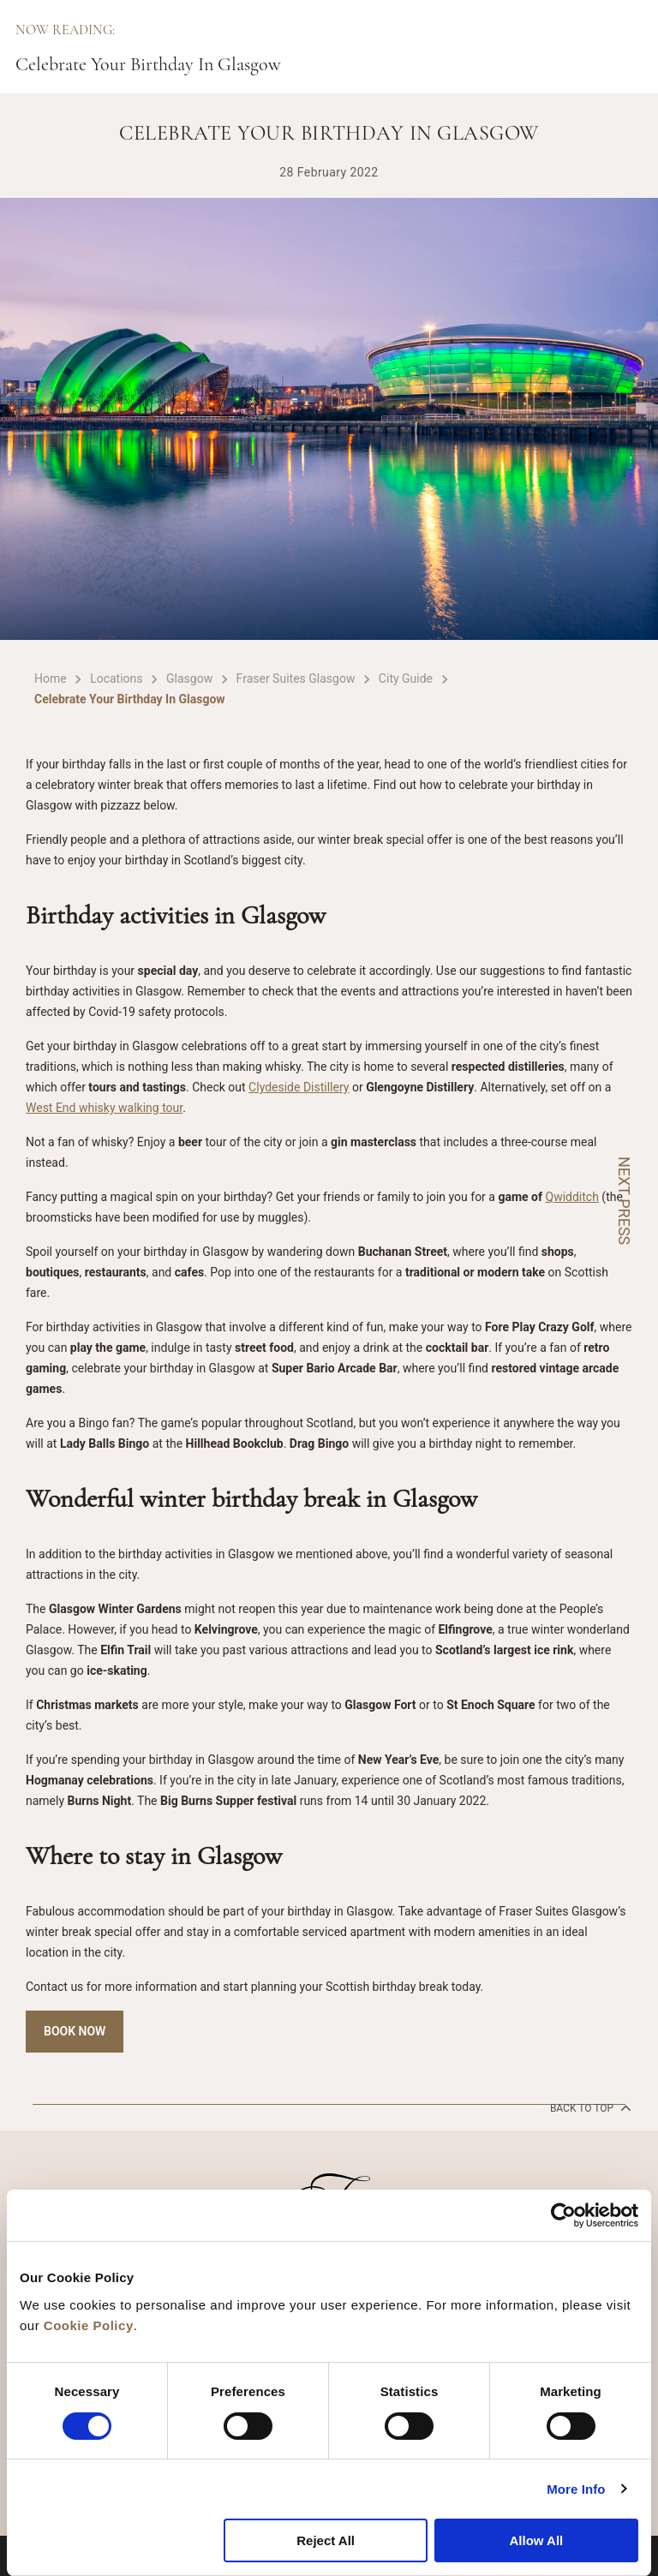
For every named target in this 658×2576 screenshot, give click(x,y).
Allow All (536, 2540)
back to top (589, 2107)
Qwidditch (572, 1197)
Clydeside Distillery (298, 1087)
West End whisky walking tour (104, 1108)
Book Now (74, 2031)
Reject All (325, 2540)
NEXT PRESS (624, 1201)
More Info (576, 2489)
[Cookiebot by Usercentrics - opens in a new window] (563, 2215)
